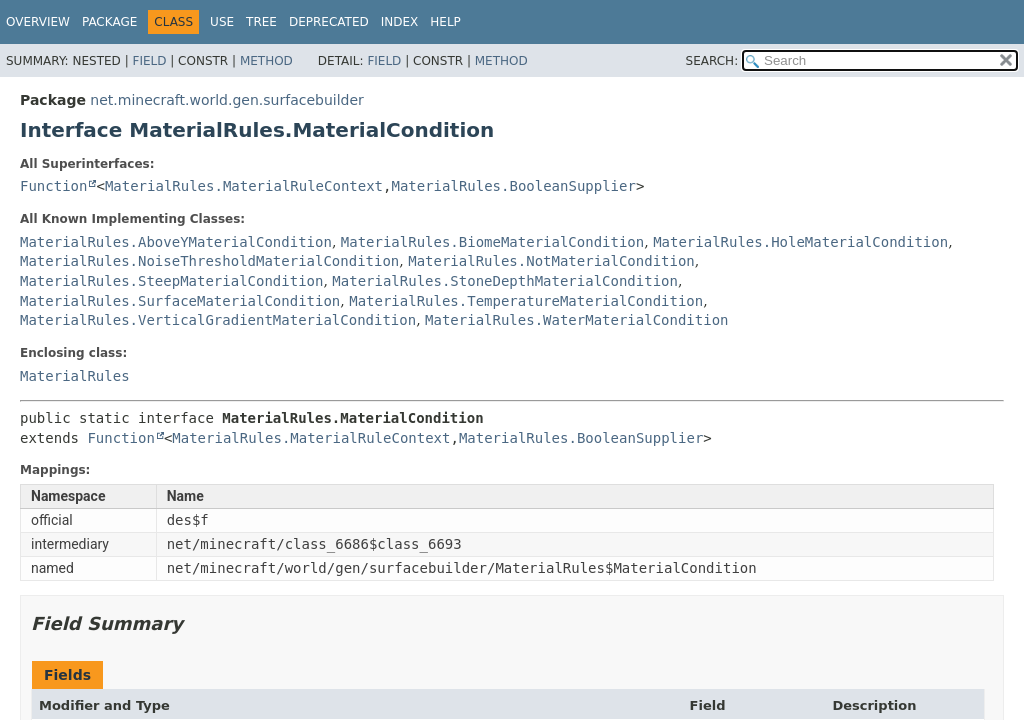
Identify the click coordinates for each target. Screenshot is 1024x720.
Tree (261, 22)
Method (266, 61)
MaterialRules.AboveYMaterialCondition (176, 242)
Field (149, 61)
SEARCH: (712, 61)
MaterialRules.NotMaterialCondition (551, 261)
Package (109, 22)
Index (400, 22)
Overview (38, 22)
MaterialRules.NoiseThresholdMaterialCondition (209, 261)
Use (222, 22)
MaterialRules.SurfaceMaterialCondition (180, 301)
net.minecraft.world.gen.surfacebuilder (226, 100)
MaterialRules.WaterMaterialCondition (576, 320)
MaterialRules (75, 376)
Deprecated (329, 22)
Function (53, 186)
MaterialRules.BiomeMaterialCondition (492, 242)
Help (445, 22)
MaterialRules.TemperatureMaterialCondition (526, 301)
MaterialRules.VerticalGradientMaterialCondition (218, 320)
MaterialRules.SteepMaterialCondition (171, 281)
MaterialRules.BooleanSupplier (513, 186)
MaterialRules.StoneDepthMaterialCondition (505, 281)
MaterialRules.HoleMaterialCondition (800, 242)
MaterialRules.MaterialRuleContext (244, 186)
